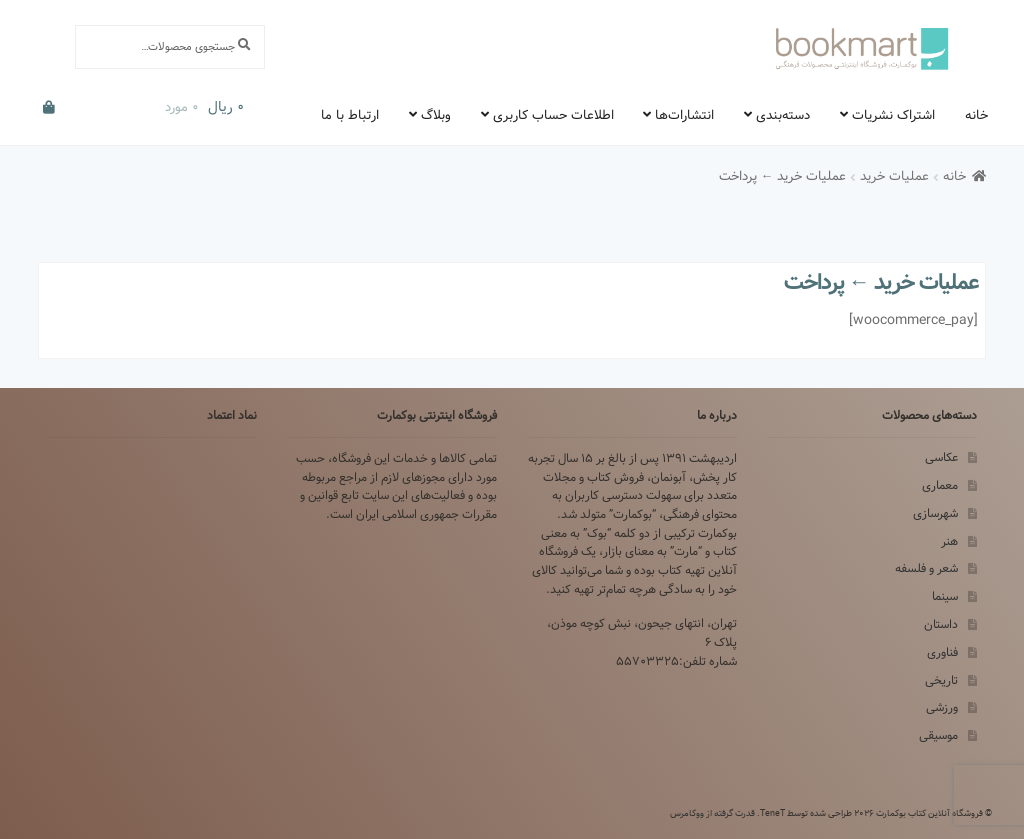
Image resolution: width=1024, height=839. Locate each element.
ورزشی (942, 707)
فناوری (942, 652)
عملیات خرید (894, 176)
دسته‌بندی (783, 115)
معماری (940, 485)
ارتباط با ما (350, 115)
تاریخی (941, 680)
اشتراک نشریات (893, 115)
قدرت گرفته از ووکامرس (712, 813)
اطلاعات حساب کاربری (553, 115)
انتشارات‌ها (684, 115)
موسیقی (938, 735)
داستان (941, 624)
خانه (976, 115)
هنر (949, 541)
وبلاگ (436, 115)
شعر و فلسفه (926, 568)
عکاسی (941, 457)
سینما (945, 596)
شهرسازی (935, 513)
